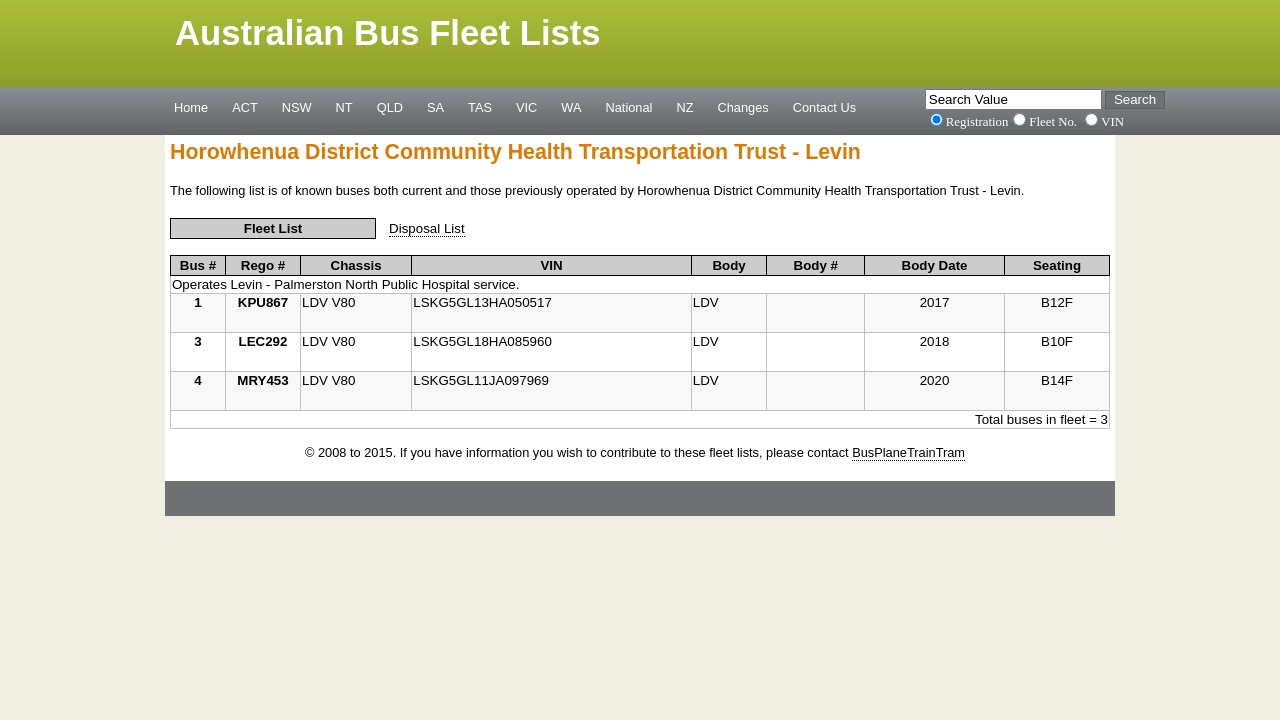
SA (435, 107)
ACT (245, 107)
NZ (684, 107)
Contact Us (824, 107)
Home (191, 107)
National (629, 107)
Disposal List (427, 228)
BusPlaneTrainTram (908, 452)
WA (571, 107)
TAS (480, 107)
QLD (390, 107)
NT (344, 107)
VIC (526, 107)
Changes (743, 107)
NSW (297, 107)
